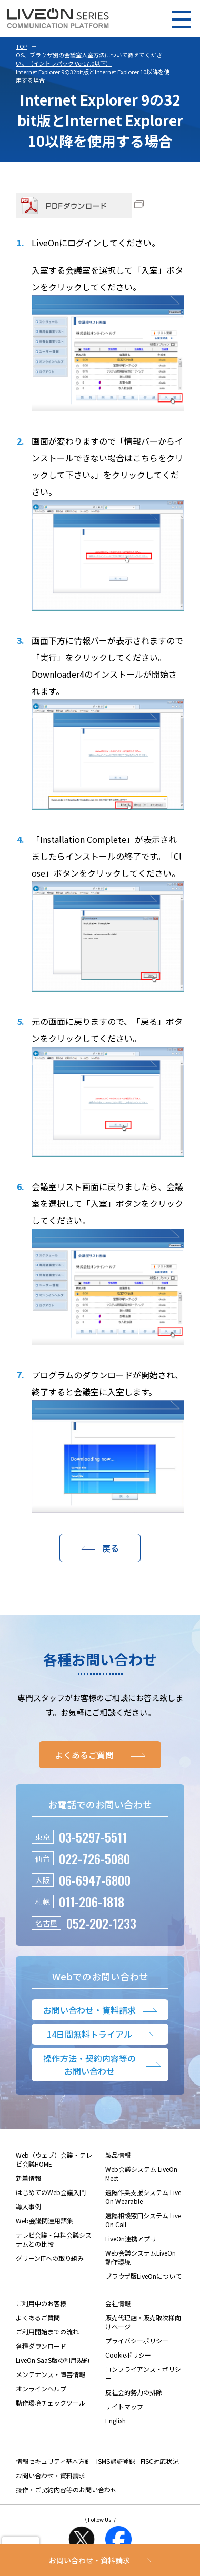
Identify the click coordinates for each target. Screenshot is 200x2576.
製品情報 (118, 2154)
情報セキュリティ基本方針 (53, 2461)
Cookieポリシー (128, 2354)
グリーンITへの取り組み (50, 2257)
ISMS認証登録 (115, 2461)
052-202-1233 (101, 1923)
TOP (21, 46)
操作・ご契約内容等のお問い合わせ (66, 2489)
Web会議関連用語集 (44, 2220)
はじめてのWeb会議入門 (51, 2192)
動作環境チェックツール (50, 2402)
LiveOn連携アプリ (130, 2238)
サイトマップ (124, 2406)
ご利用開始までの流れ (47, 2331)
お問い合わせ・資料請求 (50, 2475)
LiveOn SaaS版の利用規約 (52, 2360)
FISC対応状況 (159, 2461)
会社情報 (118, 2303)
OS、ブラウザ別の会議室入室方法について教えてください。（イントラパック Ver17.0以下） (89, 59)
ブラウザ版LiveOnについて (143, 2275)
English (115, 2420)
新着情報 (28, 2178)
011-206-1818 (91, 1901)
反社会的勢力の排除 (133, 2392)
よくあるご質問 (38, 2317)
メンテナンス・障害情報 (50, 2374)
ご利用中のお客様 (41, 2303)
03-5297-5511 (93, 1836)
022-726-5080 (94, 1858)
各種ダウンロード (41, 2345)
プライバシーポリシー (136, 2340)
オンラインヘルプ (41, 2388)
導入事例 (28, 2206)
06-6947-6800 (95, 1879)
